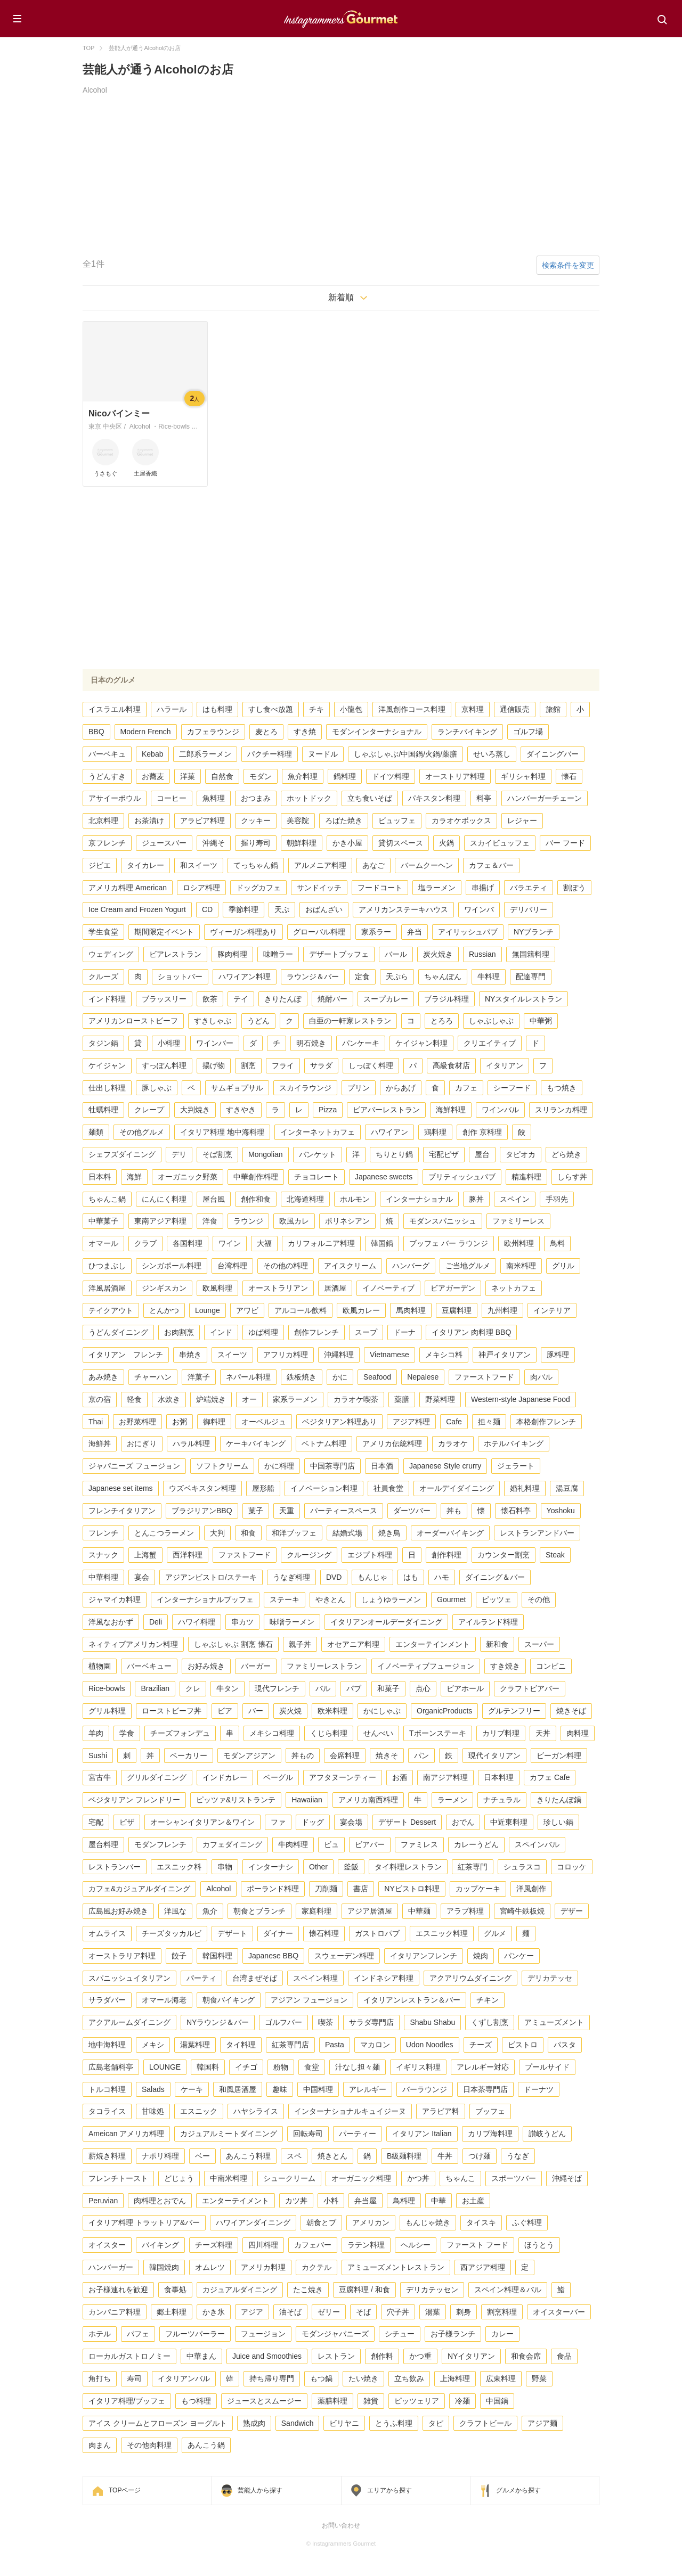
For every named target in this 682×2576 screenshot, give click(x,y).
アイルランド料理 (488, 1622)
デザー (572, 1911)
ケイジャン (107, 1065)
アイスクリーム (350, 1265)
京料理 (472, 709)
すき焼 (305, 731)
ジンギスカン (164, 1288)
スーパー (539, 1644)
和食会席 (526, 2356)
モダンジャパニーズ (335, 2333)
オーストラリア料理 (122, 1955)
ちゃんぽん (442, 976)
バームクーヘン (427, 865)
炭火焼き (438, 954)
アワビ (247, 1310)
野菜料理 (440, 1399)
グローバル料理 (319, 932)
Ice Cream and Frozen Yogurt (137, 909)
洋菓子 (199, 1377)
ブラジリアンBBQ (202, 1510)
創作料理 (446, 1554)
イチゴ (246, 2067)
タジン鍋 (103, 1043)
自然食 (222, 776)
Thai (95, 1421)
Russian (482, 954)
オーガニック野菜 (187, 1176)
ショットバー (180, 976)
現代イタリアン (494, 1755)
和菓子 (388, 1688)
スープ (366, 1332)
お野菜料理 (137, 1421)
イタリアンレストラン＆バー (411, 2000)
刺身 (463, 2312)
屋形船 (263, 1488)
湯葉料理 (195, 2044)
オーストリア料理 (455, 776)
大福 (264, 1243)
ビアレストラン (175, 954)
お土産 (473, 2200)
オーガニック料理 (361, 2178)
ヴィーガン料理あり (243, 932)
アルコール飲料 (300, 1310)
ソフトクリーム (222, 1466)
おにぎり (142, 1443)
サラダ (321, 1065)
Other (318, 1867)
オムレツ (210, 2267)
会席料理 (345, 1755)
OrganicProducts (444, 1711)
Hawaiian (306, 1799)
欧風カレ (294, 1221)
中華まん (201, 2356)
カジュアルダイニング (239, 2289)
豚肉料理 (232, 954)
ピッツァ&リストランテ (235, 1799)
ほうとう (539, 2245)
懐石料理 (324, 1933)
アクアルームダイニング (129, 2022)
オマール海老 (164, 2000)
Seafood (377, 1377)
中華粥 (541, 1020)
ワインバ (479, 909)
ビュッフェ (397, 820)
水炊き (169, 1399)
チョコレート (316, 1176)
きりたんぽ (283, 999)
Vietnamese (389, 1354)
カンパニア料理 (114, 2312)
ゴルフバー (283, 2022)
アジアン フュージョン (309, 2000)
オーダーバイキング (450, 1533)
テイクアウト (110, 1310)
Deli (155, 1622)
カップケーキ (478, 1888)
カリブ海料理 (490, 2133)
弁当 (414, 932)
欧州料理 (519, 1243)
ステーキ (284, 1599)
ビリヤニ (344, 2423)
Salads (153, 2089)
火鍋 (446, 843)
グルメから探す (518, 2490)
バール (396, 954)
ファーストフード (484, 1377)
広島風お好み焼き (118, 1911)
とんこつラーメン (164, 1533)
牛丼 (444, 2156)
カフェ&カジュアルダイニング (139, 1888)
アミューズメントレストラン (395, 2267)
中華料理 (103, 1577)
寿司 (134, 2378)
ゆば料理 (263, 1332)
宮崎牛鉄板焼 (522, 1911)
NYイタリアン (471, 2356)
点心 (423, 1688)
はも (410, 1577)
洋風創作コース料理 (411, 709)
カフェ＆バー (491, 865)
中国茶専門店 (332, 1466)
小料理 (169, 1043)
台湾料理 (232, 1265)
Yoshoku (561, 1510)
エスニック (198, 2111)
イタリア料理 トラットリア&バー (144, 2222)
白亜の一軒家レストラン (350, 1020)
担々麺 (489, 1421)
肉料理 (577, 1733)
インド (221, 1332)
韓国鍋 (382, 1243)
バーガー (256, 1666)
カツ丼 (296, 2200)
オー (249, 1399)
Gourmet (451, 1599)
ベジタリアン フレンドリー (134, 1799)
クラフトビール (485, 2423)
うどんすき (107, 776)
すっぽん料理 (164, 1065)
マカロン (375, 2044)
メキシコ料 (443, 1354)
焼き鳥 (389, 1533)
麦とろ (266, 731)
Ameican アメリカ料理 (126, 2133)
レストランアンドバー (537, 1533)
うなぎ (518, 2156)
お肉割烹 (179, 1332)
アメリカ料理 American (127, 887)
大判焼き (195, 1109)
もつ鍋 (321, 2378)
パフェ (138, 2333)
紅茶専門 (473, 1867)
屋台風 (213, 1199)
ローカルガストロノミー (129, 2356)
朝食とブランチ (259, 1911)
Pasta (334, 2044)
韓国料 (208, 2067)
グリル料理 (107, 1711)
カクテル (316, 2267)
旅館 (553, 709)
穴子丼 (398, 2312)
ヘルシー (416, 2245)
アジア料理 (411, 1421)
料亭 (483, 798)
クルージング (309, 1554)
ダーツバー (412, 1510)
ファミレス (419, 1844)
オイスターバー (559, 2312)
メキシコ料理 (271, 1733)
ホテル (99, 2333)
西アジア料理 (482, 2267)
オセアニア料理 (353, 1644)
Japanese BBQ (273, 1955)
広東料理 (501, 2378)
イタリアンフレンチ (423, 1955)
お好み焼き (206, 1666)
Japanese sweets (383, 1176)
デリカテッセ (549, 1978)
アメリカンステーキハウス (403, 909)
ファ (278, 1822)
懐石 (569, 776)
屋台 (482, 1154)
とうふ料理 (393, 2423)
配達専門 (531, 976)
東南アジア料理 (160, 1221)
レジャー (522, 820)
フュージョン (263, 2333)
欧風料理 (217, 1288)
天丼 (542, 1733)
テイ (240, 999)
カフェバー (312, 2245)
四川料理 (263, 2245)
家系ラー (376, 932)
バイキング (160, 2245)
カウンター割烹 (503, 1554)
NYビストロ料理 (411, 1888)
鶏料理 (435, 1132)
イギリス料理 (418, 2067)
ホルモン (355, 1199)
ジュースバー (164, 843)
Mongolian (265, 1154)
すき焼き (505, 1666)
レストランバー (114, 1867)
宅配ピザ (444, 1154)
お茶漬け (149, 820)
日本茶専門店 (485, 2089)
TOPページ (125, 2490)
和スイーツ (198, 865)
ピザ (126, 1822)
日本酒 (382, 1466)
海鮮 (134, 1176)
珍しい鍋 (558, 1822)
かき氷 (213, 2312)
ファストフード (244, 1554)
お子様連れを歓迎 (118, 2289)
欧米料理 (332, 1711)
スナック (103, 1554)
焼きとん (332, 2156)
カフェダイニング (232, 1844)
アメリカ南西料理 (368, 1799)
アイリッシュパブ (468, 932)
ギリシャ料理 (523, 776)
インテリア (552, 1310)
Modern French (145, 731)
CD (207, 909)
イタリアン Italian (421, 2133)
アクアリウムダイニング (470, 1978)
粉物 (280, 2067)
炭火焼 (290, 1711)
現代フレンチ (277, 1688)
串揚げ (483, 887)
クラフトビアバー (529, 1688)
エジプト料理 (369, 1554)
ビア (224, 1711)
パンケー (519, 1955)
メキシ (153, 2044)
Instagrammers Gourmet (341, 17)
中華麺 (419, 1911)
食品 (564, 2356)
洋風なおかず (110, 1622)
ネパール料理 (248, 1377)
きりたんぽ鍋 (559, 1799)
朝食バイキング (228, 2000)
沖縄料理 (339, 1354)
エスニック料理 (442, 1933)
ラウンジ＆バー (313, 976)
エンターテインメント (432, 1644)
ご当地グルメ (467, 1265)
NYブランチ (534, 932)
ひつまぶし (107, 1265)
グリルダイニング (156, 1777)
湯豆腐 (567, 1488)
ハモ (441, 1577)
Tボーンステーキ (437, 1733)
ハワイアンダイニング (253, 2222)
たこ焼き (308, 2289)
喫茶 (325, 2022)
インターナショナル (419, 1199)
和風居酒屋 (237, 2089)
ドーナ (404, 1332)
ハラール (171, 709)
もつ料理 (196, 2401)
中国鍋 (497, 2401)
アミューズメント (554, 2022)
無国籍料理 (530, 954)
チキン (487, 2000)
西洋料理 (187, 1554)
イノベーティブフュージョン (425, 1666)
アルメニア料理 (320, 865)
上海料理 (455, 2378)
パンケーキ (360, 1043)
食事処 (175, 2289)
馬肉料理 (411, 1310)
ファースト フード (477, 2245)
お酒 (399, 1777)
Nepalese (423, 1377)
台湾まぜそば (254, 1978)
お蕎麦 (153, 776)
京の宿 (99, 1399)
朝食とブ (321, 2222)
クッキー (256, 820)
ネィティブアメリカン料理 (133, 1644)
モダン (260, 776)
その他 (538, 1599)
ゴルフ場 (528, 731)
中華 (438, 2200)
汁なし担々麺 (357, 2067)
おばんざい (324, 909)
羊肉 (95, 1733)
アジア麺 (542, 2423)
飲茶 (209, 999)
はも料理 (217, 709)
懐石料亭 (516, 1510)
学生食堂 (103, 932)
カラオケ (453, 1443)
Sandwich (297, 2423)
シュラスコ (522, 1867)
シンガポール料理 (171, 1265)
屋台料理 (103, 1844)
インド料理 (107, 999)
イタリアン (504, 1065)
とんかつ (164, 1310)
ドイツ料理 (390, 776)
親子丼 (300, 1644)
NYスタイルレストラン (523, 999)
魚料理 (213, 798)
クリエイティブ (490, 1043)
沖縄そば (567, 2178)
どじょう (179, 2178)
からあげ (401, 1088)
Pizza (328, 1109)
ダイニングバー (552, 754)
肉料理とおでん (160, 2200)
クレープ (149, 1109)
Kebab (152, 754)
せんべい (378, 1733)
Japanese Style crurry (445, 1466)
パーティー (357, 2133)
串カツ (242, 1622)
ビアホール (465, 1688)
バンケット (317, 1154)
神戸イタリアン (504, 1354)
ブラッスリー (164, 999)
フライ (283, 1065)
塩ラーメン (437, 887)
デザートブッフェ (339, 954)
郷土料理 (171, 2312)
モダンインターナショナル (376, 731)
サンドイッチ (319, 887)
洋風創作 (531, 1888)
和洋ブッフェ (294, 1533)
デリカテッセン (432, 2289)
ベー (202, 2156)
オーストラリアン (278, 1288)
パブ (353, 1688)
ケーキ (192, 2089)
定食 (362, 976)
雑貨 (370, 2401)
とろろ (442, 1020)
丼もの (302, 1755)
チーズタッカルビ (171, 1933)
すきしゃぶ (212, 1020)
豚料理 (558, 1354)
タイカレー (145, 865)
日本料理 (499, 1777)
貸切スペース (400, 843)
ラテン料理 (366, 2245)
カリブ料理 (500, 1733)
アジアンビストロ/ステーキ (211, 1577)
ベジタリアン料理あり (339, 1421)
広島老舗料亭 (110, 2067)
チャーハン (153, 1377)
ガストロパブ (377, 1933)
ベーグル (278, 1777)
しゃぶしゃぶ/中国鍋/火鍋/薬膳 (405, 754)
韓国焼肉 (164, 2267)
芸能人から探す (260, 2490)
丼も (453, 1510)
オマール (103, 1243)
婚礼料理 (525, 1488)
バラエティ (528, 887)
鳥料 (557, 1243)
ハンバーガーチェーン (544, 798)
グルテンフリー (514, 1711)
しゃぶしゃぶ (491, 1020)
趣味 (279, 2089)
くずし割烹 (489, 2022)
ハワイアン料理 (244, 976)
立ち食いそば (369, 798)
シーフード (512, 1088)
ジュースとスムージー (264, 2401)
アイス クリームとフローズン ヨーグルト (157, 2423)
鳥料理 (404, 2200)
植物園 (99, 1666)
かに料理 (279, 1466)
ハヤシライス (255, 2111)
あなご (373, 865)
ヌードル (323, 754)
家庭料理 (316, 1911)
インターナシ (270, 1867)
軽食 (134, 1399)
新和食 (497, 1644)
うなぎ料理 (291, 1577)
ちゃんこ (460, 2178)
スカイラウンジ (305, 1088)
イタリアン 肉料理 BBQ (471, 1332)
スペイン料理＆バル (507, 2289)
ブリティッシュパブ (462, 1176)
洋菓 (187, 776)
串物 (224, 1867)
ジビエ (99, 865)
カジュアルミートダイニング (228, 2133)
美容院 (298, 820)
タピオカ (520, 1154)
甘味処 (153, 2111)
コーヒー (171, 798)
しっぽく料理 (370, 1065)
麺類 (95, 1132)
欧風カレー (361, 1310)
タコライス (107, 2111)
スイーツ (232, 1354)
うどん (258, 1020)
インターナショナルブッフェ (205, 1599)
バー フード (565, 843)
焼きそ (387, 1755)
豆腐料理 (457, 1310)
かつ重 (420, 2356)
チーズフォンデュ (180, 1733)
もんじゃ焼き (427, 2222)
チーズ (480, 2044)
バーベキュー (149, 1666)
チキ (316, 709)
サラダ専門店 (371, 2022)
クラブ (145, 1243)
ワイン (229, 1243)
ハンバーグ (410, 1265)
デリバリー (528, 909)
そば (363, 2312)
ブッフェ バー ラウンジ (448, 1243)
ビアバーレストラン (386, 1109)
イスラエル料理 (114, 709)
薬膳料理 (332, 2401)
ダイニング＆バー (495, 1577)
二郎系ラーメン (205, 754)
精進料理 (526, 1176)
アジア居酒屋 (369, 1911)
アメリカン (370, 2222)
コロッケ (572, 1867)
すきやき (241, 1109)
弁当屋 (365, 2200)
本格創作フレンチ (546, 1421)
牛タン (227, 1688)
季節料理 (243, 909)
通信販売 (515, 709)
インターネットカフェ (317, 1132)
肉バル (541, 1377)
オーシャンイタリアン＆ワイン (202, 1822)
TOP (88, 48)
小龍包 (351, 709)
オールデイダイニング (456, 1488)
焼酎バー (332, 999)
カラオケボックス (461, 820)
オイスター (107, 2245)
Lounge (207, 1310)
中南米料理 (228, 2178)
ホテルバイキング (513, 1443)
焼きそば (571, 1711)
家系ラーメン (295, 1399)
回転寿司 (308, 2133)
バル (322, 1688)
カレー (502, 2333)
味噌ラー (278, 954)
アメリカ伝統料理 (392, 1443)
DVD (334, 1577)
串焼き (190, 1354)
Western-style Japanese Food (520, 1399)
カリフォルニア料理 (321, 1243)
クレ (192, 1688)
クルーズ (103, 976)
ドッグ (313, 1822)
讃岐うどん (547, 2133)
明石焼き (311, 1043)
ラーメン (452, 1799)
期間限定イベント (164, 932)
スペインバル (537, 1844)
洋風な (175, 1911)
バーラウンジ (424, 2089)
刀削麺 (326, 1888)
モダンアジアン (249, 1755)
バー (255, 1711)
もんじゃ (372, 1577)
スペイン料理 (315, 1978)
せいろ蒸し (491, 754)
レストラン (336, 2356)
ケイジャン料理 (421, 1043)
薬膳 (401, 1399)
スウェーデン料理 (344, 1955)
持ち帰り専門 (271, 2378)
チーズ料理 (213, 2245)
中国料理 (318, 2089)
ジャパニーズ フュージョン (134, 1466)
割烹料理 (502, 2312)
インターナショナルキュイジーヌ (350, 2111)
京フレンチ (107, 843)
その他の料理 (285, 1265)
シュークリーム (289, 2178)
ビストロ (523, 2044)
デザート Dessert (407, 1822)
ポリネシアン (347, 1221)
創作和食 (256, 1199)
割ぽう (574, 887)
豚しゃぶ (157, 1088)
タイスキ (481, 2222)
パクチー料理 (269, 754)
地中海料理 (107, 2044)
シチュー (400, 2333)
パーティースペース (343, 1510)
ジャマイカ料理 (114, 1599)
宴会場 (351, 1822)
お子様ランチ (453, 2333)
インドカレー (224, 1777)
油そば (290, 2312)
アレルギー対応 (483, 2067)
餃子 (179, 1955)
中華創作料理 (255, 1176)
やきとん (330, 1599)
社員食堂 (388, 1488)
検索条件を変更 (568, 265)
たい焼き (363, 2378)
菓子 (255, 1510)
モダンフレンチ (160, 1844)
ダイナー (278, 1933)
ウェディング (110, 954)
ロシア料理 (201, 887)
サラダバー (107, 2000)
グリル (563, 1265)
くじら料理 (328, 1733)
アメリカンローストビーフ (133, 1020)
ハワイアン (389, 1132)
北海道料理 (305, 1199)
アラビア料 (440, 2111)
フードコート (380, 887)
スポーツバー (513, 2178)
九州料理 (502, 1310)
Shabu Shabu (432, 2022)
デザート (232, 1933)
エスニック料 (179, 1867)
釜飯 (351, 1867)
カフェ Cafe (550, 1777)
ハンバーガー (110, 2267)
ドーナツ (539, 2089)
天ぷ (281, 909)
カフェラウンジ (213, 731)
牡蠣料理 (103, 1109)
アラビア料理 (202, 820)
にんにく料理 (164, 1199)
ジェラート (515, 1466)
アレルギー (367, 2089)
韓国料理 (217, 1955)
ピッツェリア (416, 2401)
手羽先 (557, 1199)
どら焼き (566, 1154)
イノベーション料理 (324, 1488)
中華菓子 (103, 1221)
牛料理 (488, 976)
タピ (435, 2423)
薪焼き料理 (107, 2156)
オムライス (107, 1933)
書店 (360, 1888)
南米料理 (521, 1265)
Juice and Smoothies (267, 2356)
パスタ (565, 2044)
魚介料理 (303, 776)
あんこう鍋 (206, 2445)
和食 (248, 1533)
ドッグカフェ (258, 887)
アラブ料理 (465, 1911)
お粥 (179, 1421)
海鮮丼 (99, 1443)
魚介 (209, 1911)
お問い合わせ (341, 2525)
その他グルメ (141, 1132)
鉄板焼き (301, 1377)
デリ (179, 1154)
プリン (358, 1088)
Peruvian (103, 2200)
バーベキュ (107, 754)
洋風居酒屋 (107, 1288)
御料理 (214, 1421)
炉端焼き (211, 1399)
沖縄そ (213, 843)
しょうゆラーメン (391, 1599)
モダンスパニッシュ (442, 1221)
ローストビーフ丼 (171, 1711)
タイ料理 (241, 2044)
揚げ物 (213, 1065)
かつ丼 (418, 2178)
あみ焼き (103, 1377)
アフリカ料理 (285, 1354)
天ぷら (397, 976)
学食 (126, 1733)
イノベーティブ (388, 1288)
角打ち (99, 2378)
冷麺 (462, 2401)
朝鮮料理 (301, 843)
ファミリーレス (518, 1221)
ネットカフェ (513, 1288)
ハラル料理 (191, 1443)
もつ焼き (562, 1088)
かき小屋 (347, 843)
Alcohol (218, 1888)
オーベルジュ (263, 1421)
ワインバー (214, 1043)
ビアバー (370, 1844)
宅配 (95, 1822)
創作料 (382, 2356)
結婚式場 (347, 1533)
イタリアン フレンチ (125, 1354)
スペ (294, 2156)
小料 (330, 2200)
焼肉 (480, 1955)
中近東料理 (508, 1822)
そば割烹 (217, 1154)
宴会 (141, 1577)
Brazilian (155, 1688)
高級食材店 (451, 1065)
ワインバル (500, 1109)
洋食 (209, 1221)
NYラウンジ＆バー (217, 2022)
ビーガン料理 (559, 1755)
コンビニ (551, 1666)
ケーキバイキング (256, 1443)
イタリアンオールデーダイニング (386, 1622)
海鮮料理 (451, 1109)
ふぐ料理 (527, 2222)
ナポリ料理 (160, 2156)
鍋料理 (345, 776)
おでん (463, 1822)
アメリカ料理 (263, 2267)
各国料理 (187, 1243)
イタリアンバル (184, 2378)
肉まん (99, 2445)
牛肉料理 (293, 1844)
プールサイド (547, 2067)
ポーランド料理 (273, 1888)
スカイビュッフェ (500, 843)
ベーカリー (188, 1755)
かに (339, 1377)
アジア (252, 2312)
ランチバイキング (467, 731)
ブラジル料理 (446, 999)
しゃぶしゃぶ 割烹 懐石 (233, 1644)
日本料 (99, 1176)
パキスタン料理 (434, 798)
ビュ (331, 1844)
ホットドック (309, 798)
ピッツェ (497, 1599)
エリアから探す (389, 2490)
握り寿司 (256, 843)
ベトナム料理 (324, 1443)
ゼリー (329, 2312)
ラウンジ (248, 1221)
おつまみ (256, 798)
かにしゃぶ (382, 1711)
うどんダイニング (118, 1332)
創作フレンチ (316, 1332)
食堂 (311, 2067)
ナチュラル (502, 1799)
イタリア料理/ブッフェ (126, 2401)
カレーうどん (476, 1844)
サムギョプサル (237, 1088)
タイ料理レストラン (408, 1867)
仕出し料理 (107, 1088)
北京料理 (103, 820)
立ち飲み (409, 2378)
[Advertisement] (341, 175)
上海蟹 (145, 1554)
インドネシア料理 (383, 1978)
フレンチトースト (118, 2178)
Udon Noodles (429, 2044)
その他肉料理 (149, 2445)
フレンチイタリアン (122, 1510)
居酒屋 (335, 1288)
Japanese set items (120, 1488)
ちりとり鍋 (394, 1154)
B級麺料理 (404, 2156)
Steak (555, 1554)
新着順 (341, 297)
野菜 (539, 2378)
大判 (217, 1533)
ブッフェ (490, 2111)
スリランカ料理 (561, 1109)
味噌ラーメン (292, 1622)
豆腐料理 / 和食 (364, 2289)
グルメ (495, 1933)
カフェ (466, 1088)
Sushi (97, 1755)
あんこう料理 (248, 2156)
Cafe (454, 1421)
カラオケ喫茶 (356, 1399)
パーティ (201, 1978)
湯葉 (432, 2312)
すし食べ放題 (270, 709)
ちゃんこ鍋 (107, 1199)
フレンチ (103, 1533)
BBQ (96, 731)
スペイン (515, 1199)
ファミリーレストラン (324, 1666)
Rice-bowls (106, 1688)
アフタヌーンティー (342, 1777)
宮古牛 (99, 1777)
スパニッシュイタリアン (129, 1978)
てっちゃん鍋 (255, 865)
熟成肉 (254, 2423)
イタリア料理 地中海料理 (222, 1132)
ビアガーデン (453, 1288)
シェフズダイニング (122, 1154)
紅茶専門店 (290, 2044)
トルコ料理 (107, 2089)
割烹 (248, 1065)
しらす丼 (572, 1176)
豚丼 (476, 1199)
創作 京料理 (482, 1132)
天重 (286, 1510)
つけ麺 (479, 2156)
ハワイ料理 (196, 1622)
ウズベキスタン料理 (202, 1488)
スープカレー (385, 999)
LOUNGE (165, 2067)
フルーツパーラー (195, 2333)
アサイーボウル (114, 798)
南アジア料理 (445, 1777)
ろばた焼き (343, 820)
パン (421, 1755)
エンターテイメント (235, 2200)
